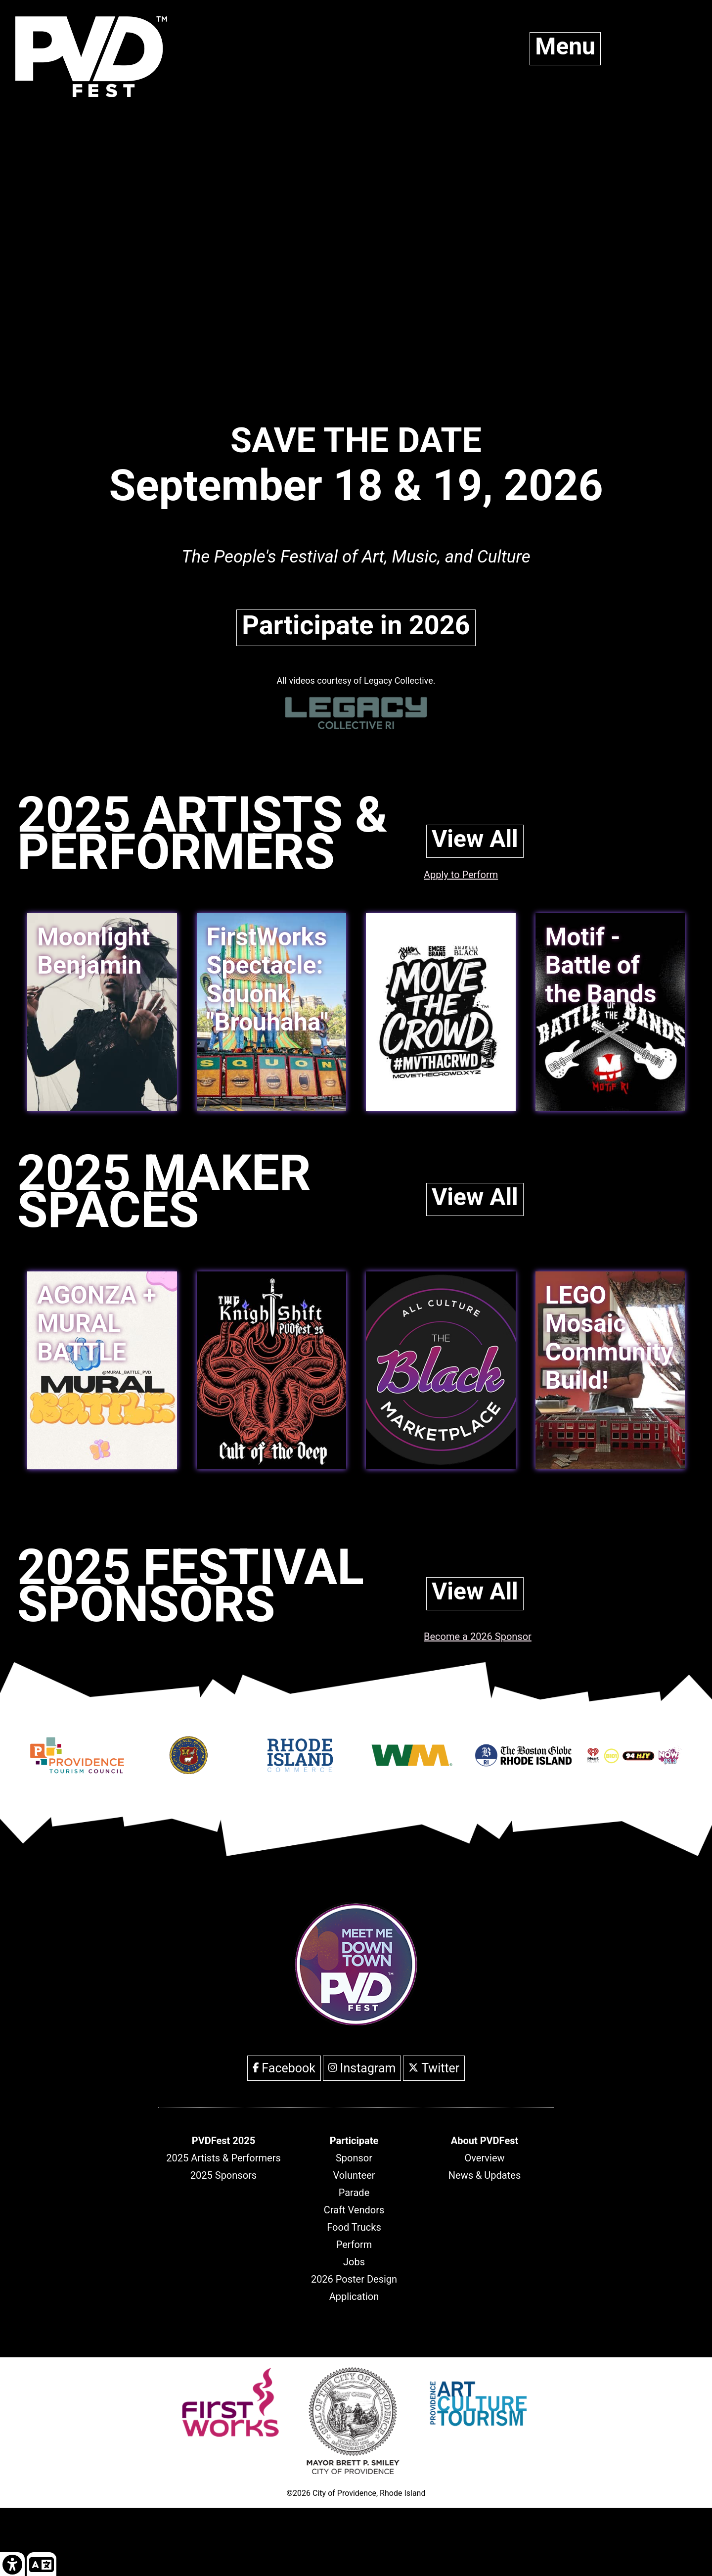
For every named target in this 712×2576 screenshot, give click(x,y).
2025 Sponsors (223, 2175)
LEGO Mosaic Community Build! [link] (609, 1338)
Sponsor (354, 2158)
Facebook (284, 2068)
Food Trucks (354, 2227)
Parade (354, 2193)
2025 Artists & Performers (223, 2158)
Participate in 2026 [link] (356, 625)
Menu (565, 46)
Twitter (433, 2068)
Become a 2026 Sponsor (478, 1636)
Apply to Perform (461, 875)
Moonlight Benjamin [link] (93, 951)
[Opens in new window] (77, 1768)
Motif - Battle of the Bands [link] (601, 965)
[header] (223, 2141)
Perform (354, 2244)
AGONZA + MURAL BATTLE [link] (96, 1323)
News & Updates (484, 2175)
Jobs (354, 2262)
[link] (441, 1012)
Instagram (362, 2068)
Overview (484, 2158)
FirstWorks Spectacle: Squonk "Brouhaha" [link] (267, 980)
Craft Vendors (354, 2210)
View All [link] (475, 839)
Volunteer (354, 2175)
